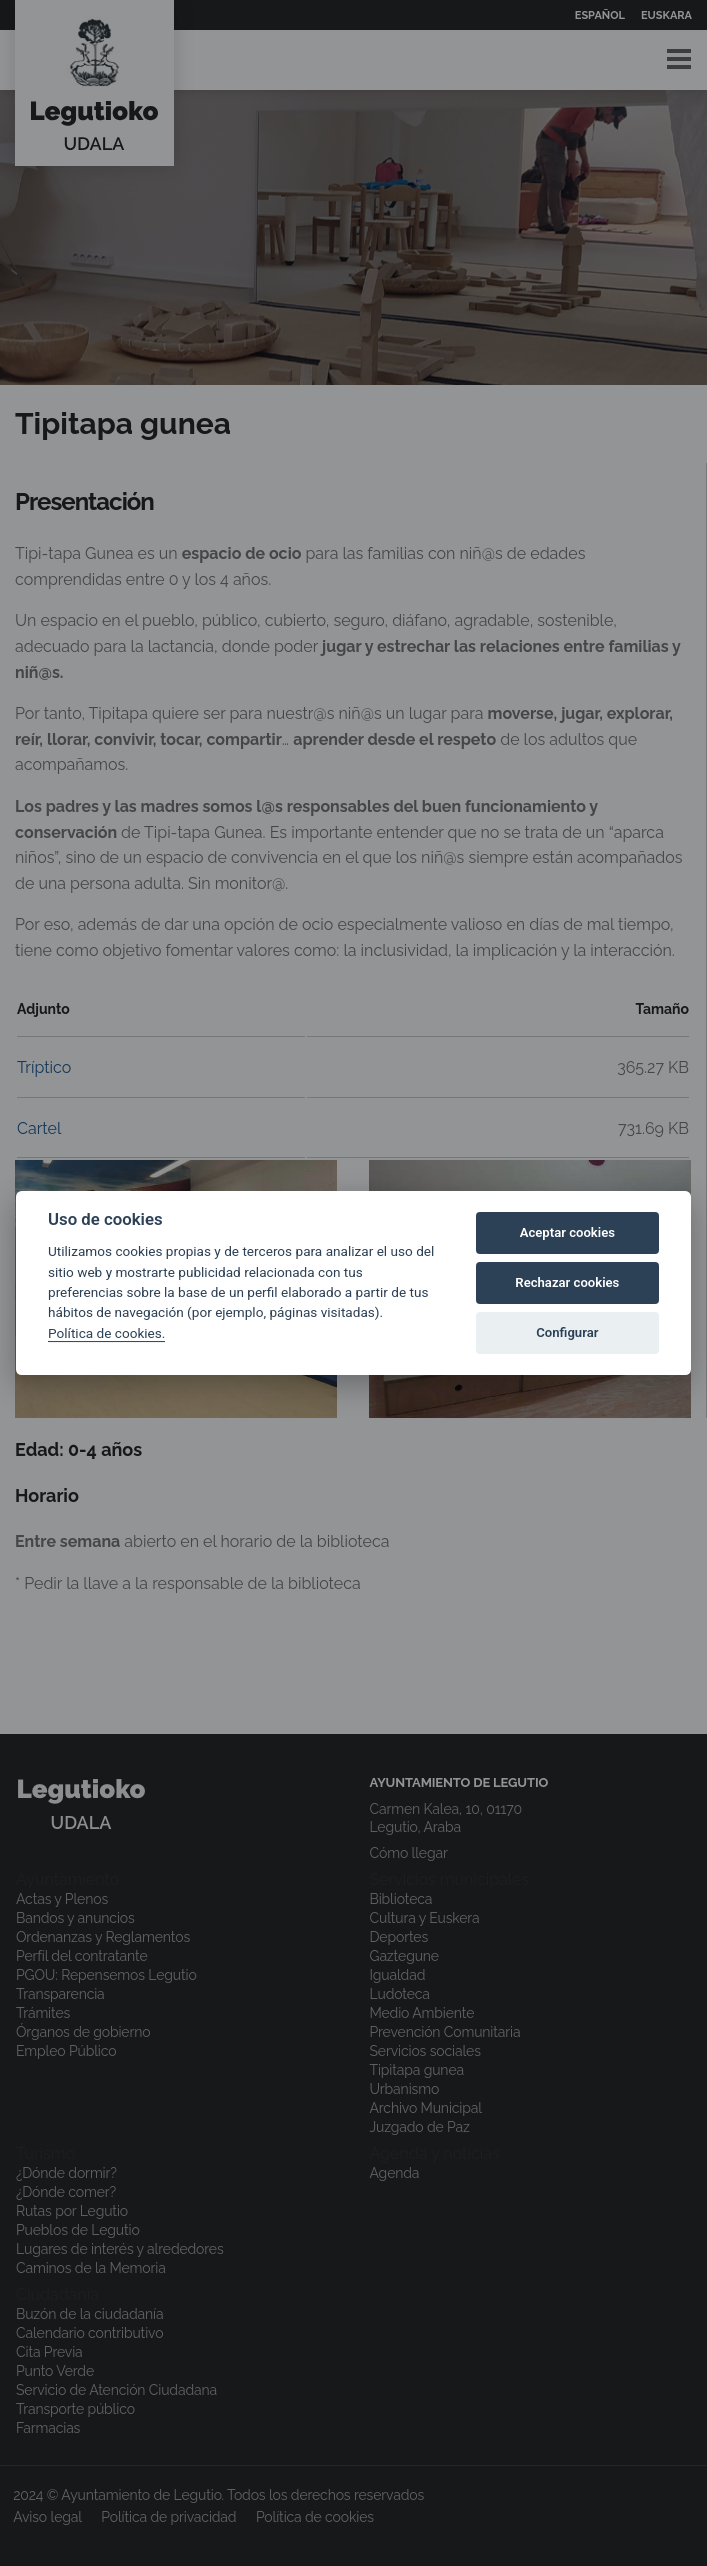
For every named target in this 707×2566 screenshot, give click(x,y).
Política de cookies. (106, 1333)
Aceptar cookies (567, 1232)
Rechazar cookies (567, 1282)
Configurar (567, 1332)
